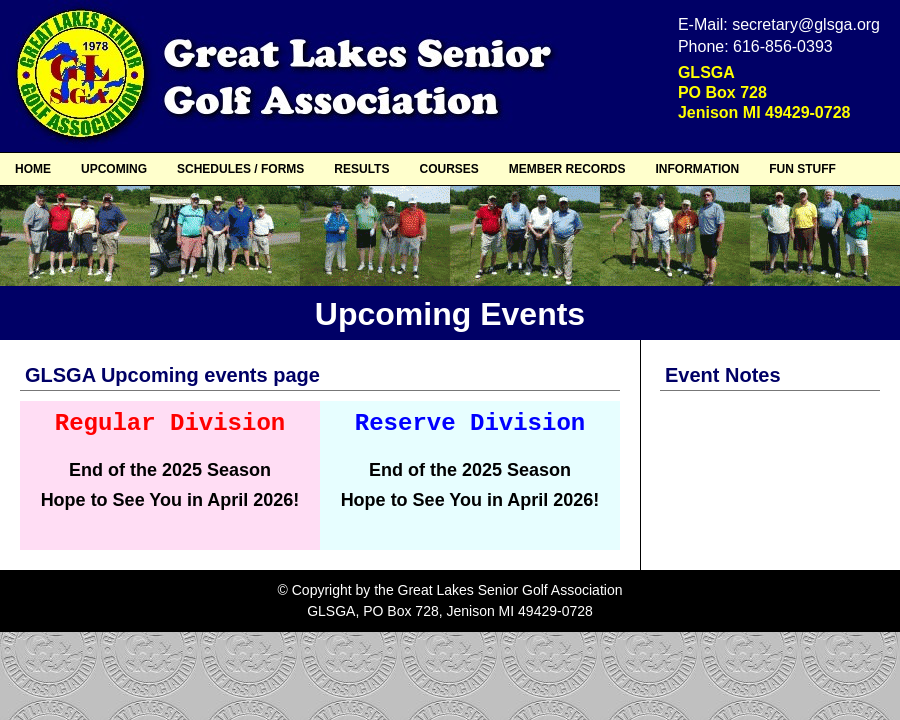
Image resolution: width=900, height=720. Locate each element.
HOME (33, 169)
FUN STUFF (802, 169)
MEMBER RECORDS (567, 169)
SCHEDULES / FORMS (240, 169)
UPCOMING (114, 169)
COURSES (448, 169)
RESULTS (361, 169)
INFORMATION (697, 169)
